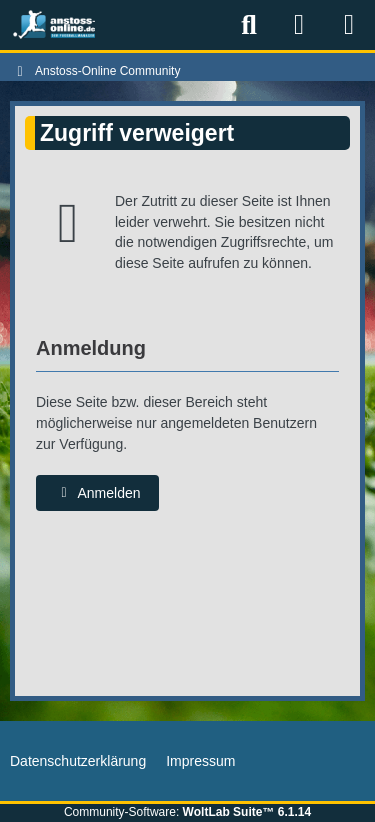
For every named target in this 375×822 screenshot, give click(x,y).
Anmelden (97, 493)
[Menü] (349, 25)
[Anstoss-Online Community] (55, 25)
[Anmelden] (299, 25)
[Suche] (249, 25)
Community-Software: (187, 812)
